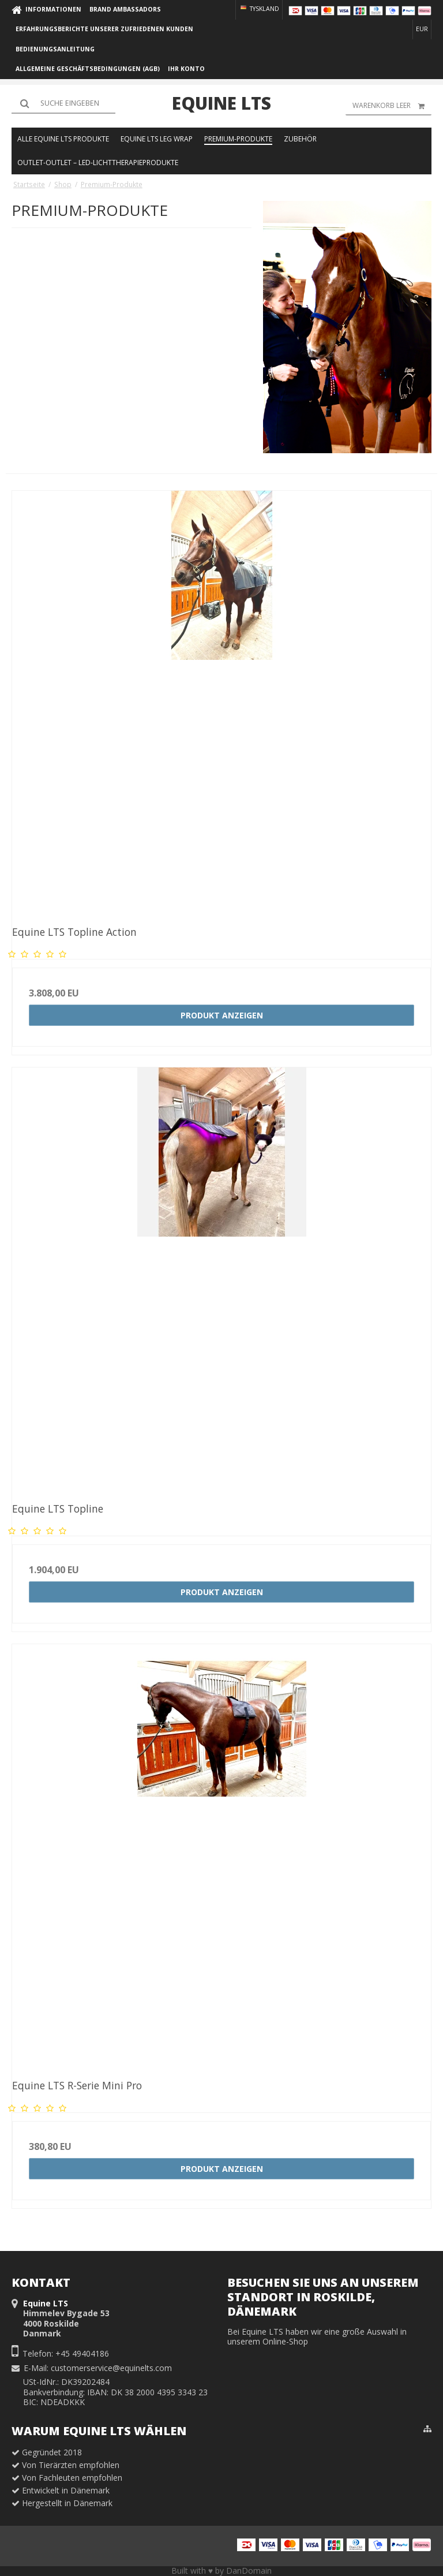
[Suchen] (63, 103)
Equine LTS (221, 103)
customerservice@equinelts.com (111, 2367)
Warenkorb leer (391, 105)
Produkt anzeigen (222, 1015)
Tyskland (259, 9)
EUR (422, 29)
